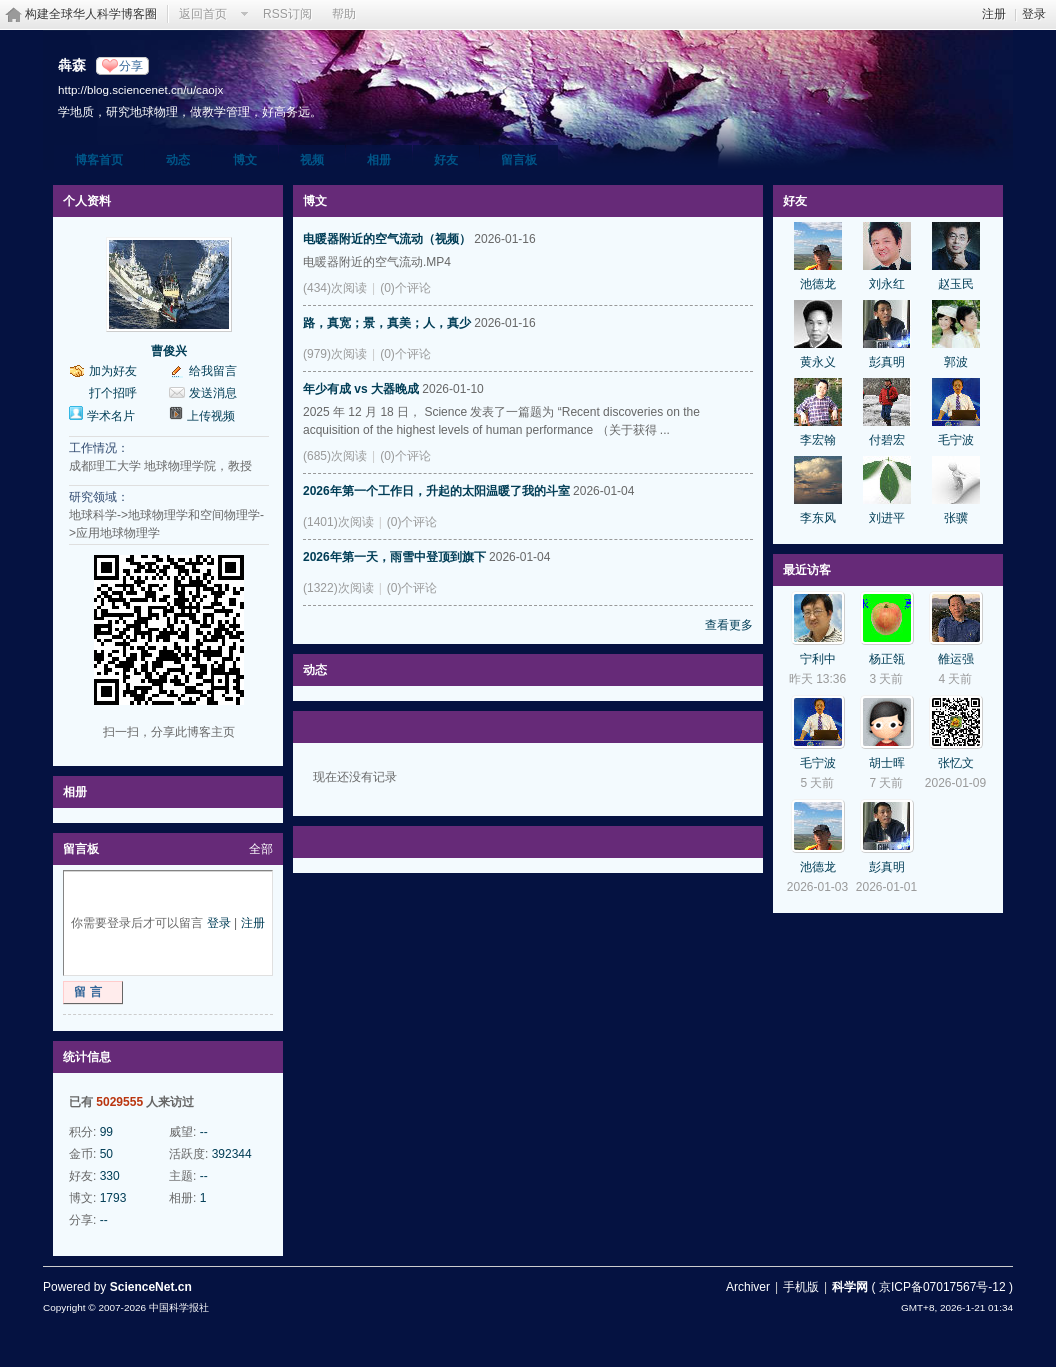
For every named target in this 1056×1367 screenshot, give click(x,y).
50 (106, 1154)
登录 (1034, 14)
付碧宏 (887, 440)
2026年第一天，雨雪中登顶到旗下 (394, 557)
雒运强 (956, 659)
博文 (245, 160)
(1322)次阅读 (338, 588)
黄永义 (818, 362)
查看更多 (729, 625)
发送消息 (213, 393)
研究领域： (99, 497)
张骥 (956, 518)
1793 (113, 1198)
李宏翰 (818, 440)
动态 (178, 160)
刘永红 (887, 284)
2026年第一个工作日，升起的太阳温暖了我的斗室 (436, 491)
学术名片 (111, 416)
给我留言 (213, 371)
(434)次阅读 (335, 288)
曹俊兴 (169, 351)
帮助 (344, 14)
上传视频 (211, 416)
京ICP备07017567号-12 (942, 1287)
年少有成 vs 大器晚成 (361, 389)
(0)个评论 (405, 288)
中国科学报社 (179, 1307)
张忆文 (956, 763)
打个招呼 (113, 393)
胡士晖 (887, 763)
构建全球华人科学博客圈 (91, 14)
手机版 (801, 1287)
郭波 (956, 362)
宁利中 (818, 659)
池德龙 (818, 284)
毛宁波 (956, 440)
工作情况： (99, 448)
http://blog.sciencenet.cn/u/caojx (140, 89)
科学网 (850, 1287)
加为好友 (113, 371)
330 (110, 1176)
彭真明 (887, 362)
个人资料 (87, 201)
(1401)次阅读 (338, 522)
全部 (261, 849)
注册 (994, 14)
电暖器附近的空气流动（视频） (387, 239)
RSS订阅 (287, 14)
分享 (131, 66)
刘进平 (887, 518)
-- (204, 1132)
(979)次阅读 (335, 354)
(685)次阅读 (335, 456)
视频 (312, 160)
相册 (379, 160)
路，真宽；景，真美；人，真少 (387, 323)
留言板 (519, 160)
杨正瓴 (887, 659)
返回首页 (203, 14)
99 (106, 1132)
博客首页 (99, 160)
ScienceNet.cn (151, 1287)
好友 (446, 160)
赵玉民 (956, 284)
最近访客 (807, 570)
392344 (232, 1154)
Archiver (748, 1287)
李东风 (818, 518)
